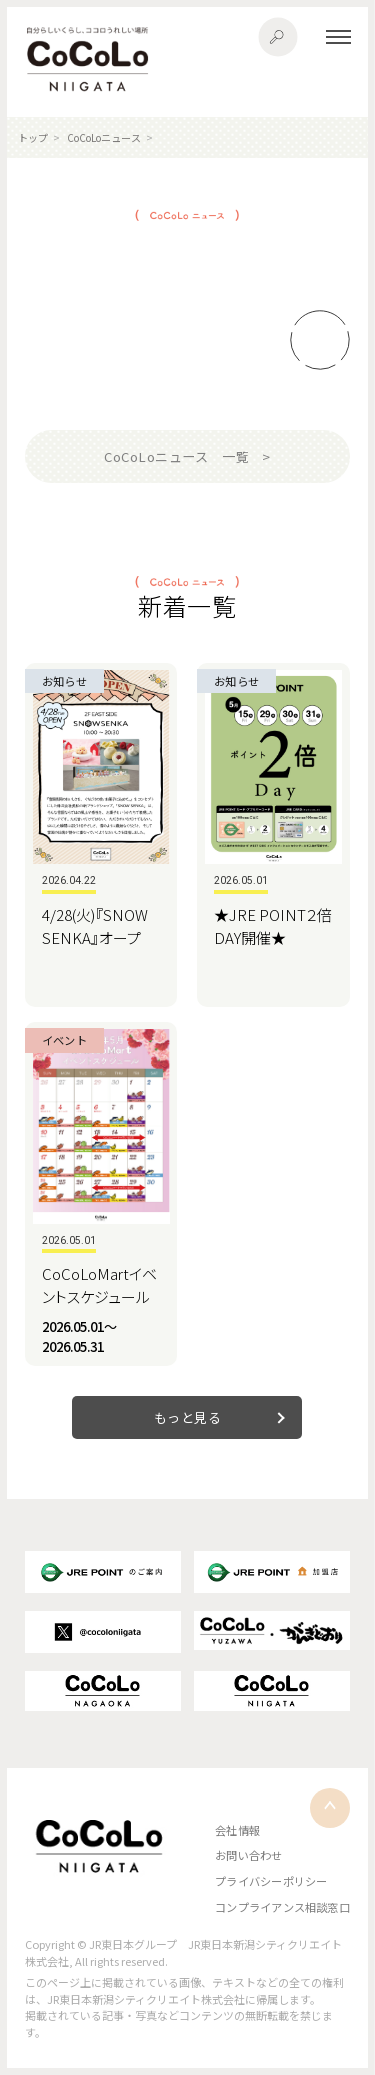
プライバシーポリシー (271, 1881)
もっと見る (188, 1417)
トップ (33, 137)
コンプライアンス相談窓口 (282, 1907)
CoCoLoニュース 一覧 (176, 456)
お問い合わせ (248, 1855)
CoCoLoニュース (104, 137)
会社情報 (237, 1830)
